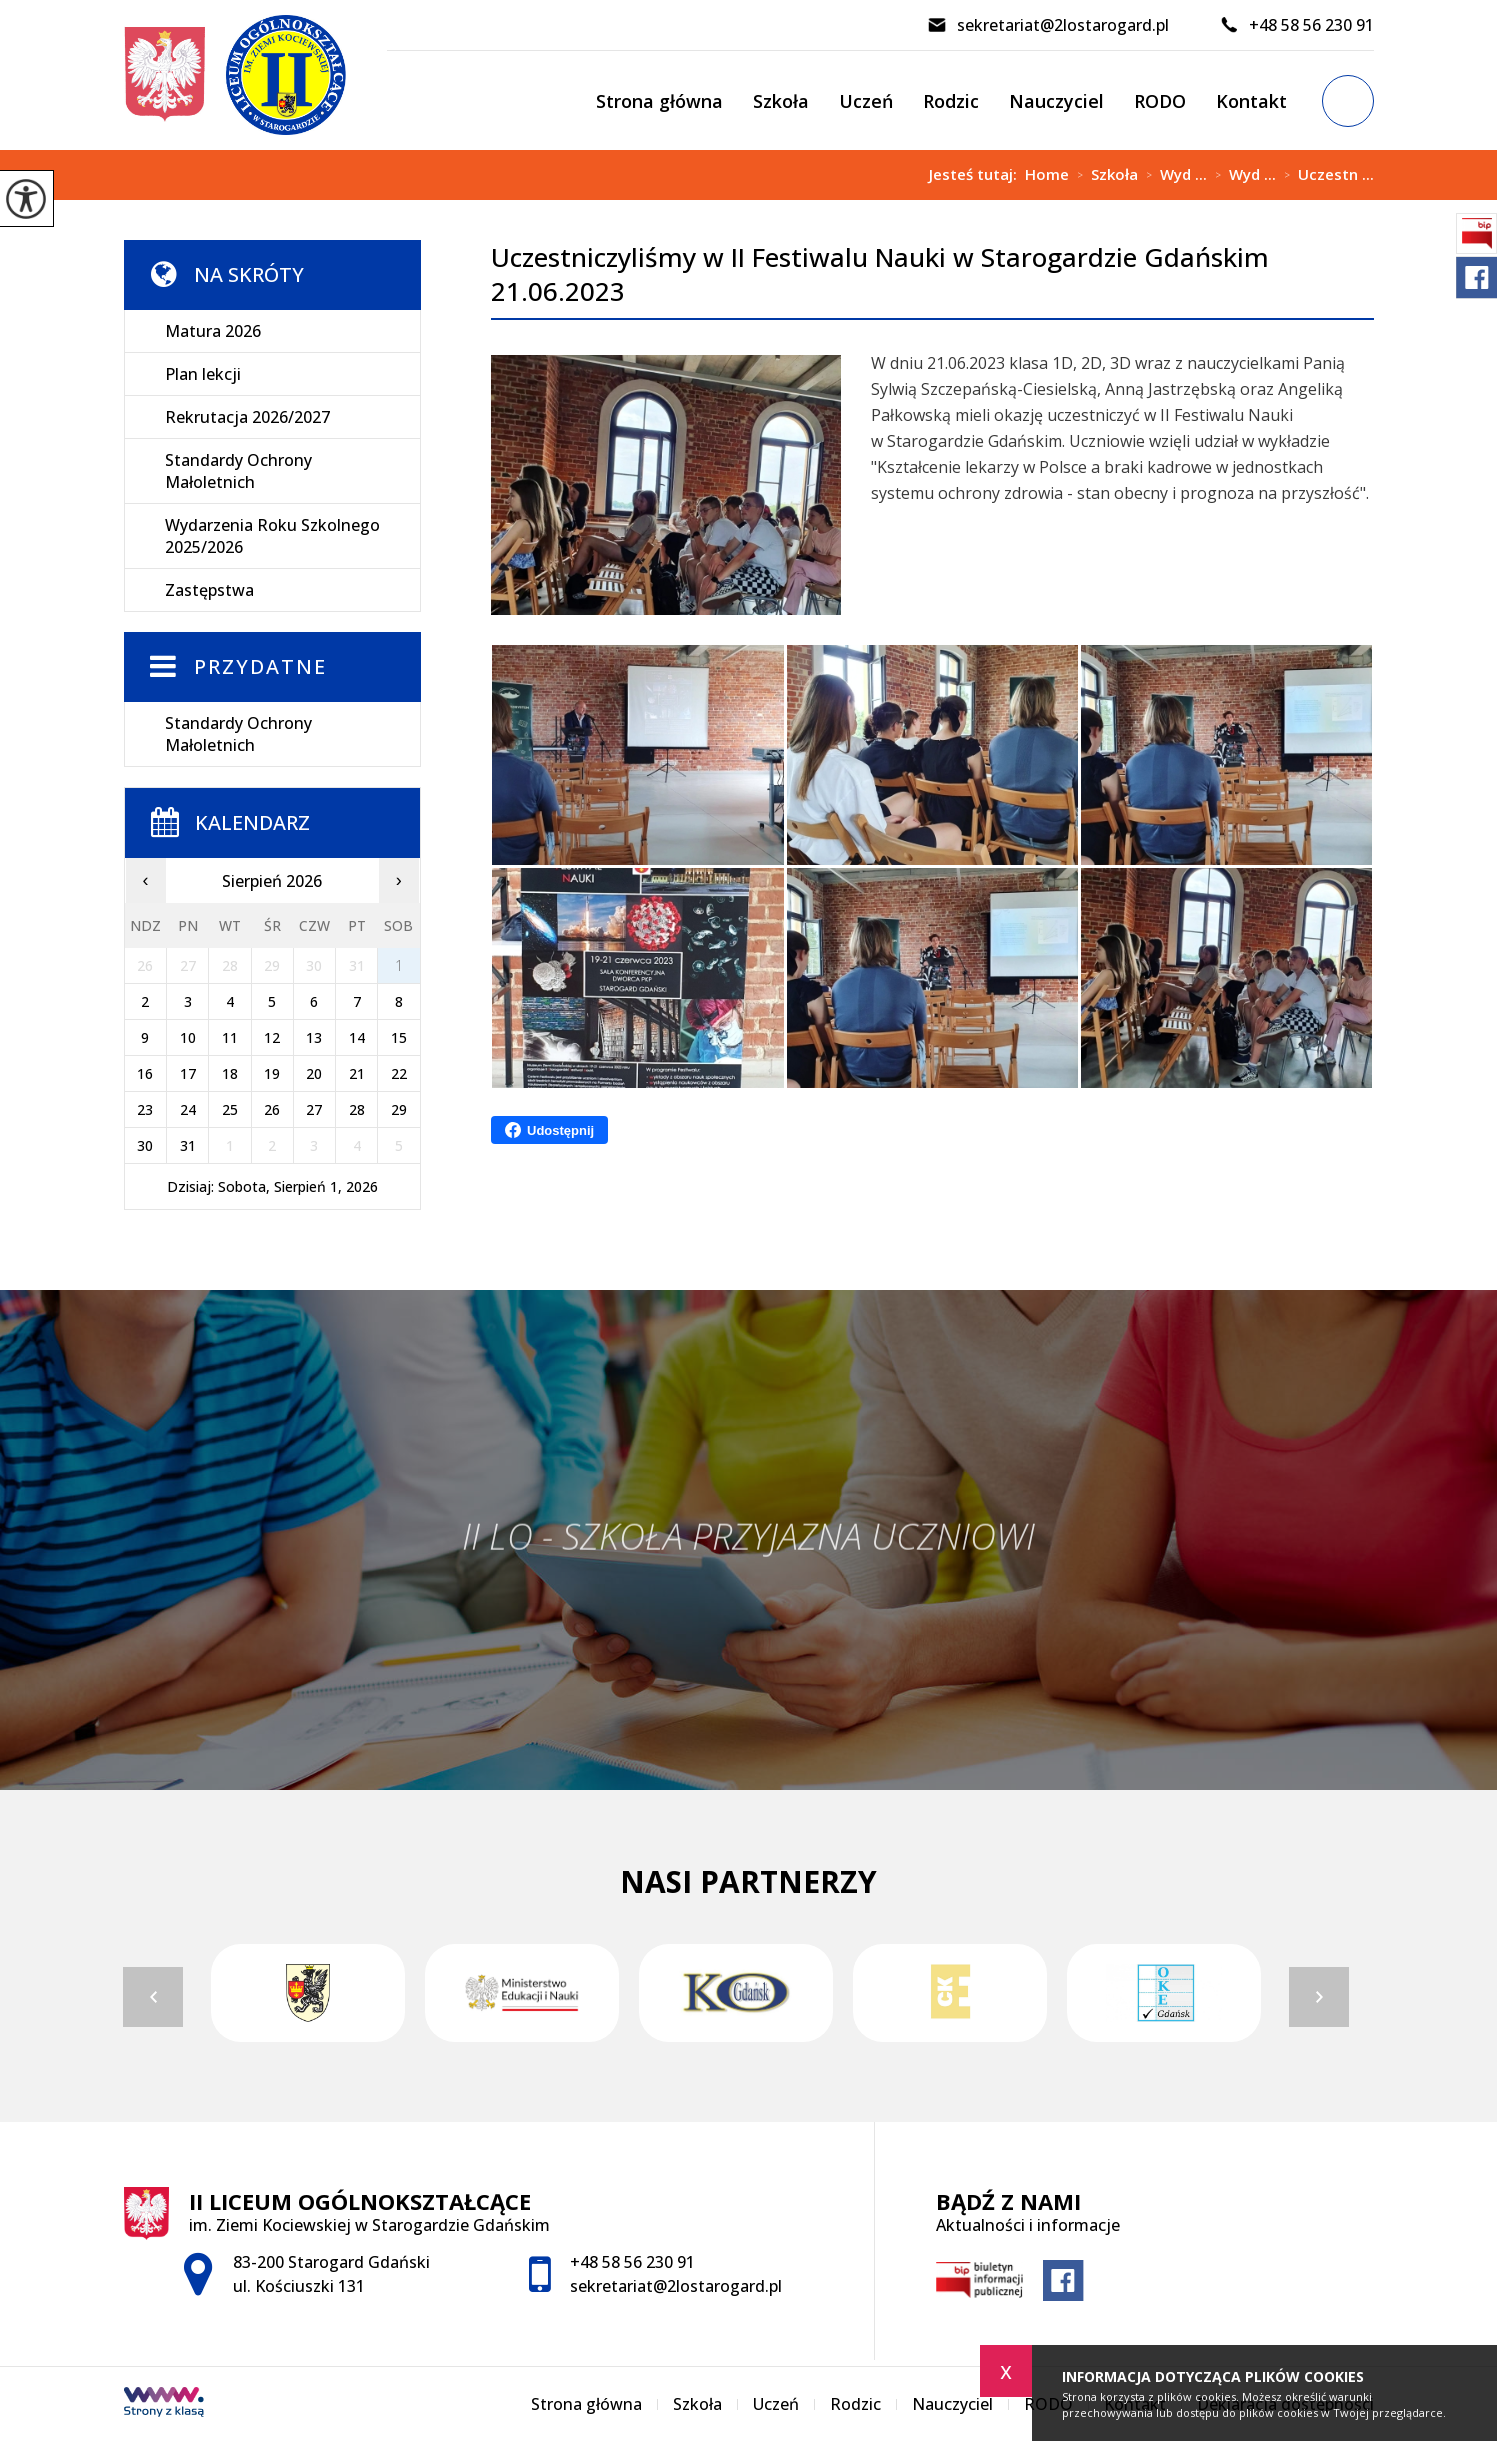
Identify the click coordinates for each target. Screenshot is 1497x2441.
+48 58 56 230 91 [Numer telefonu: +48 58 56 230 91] (632, 2262)
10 (188, 1037)
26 (272, 1109)
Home (1047, 174)
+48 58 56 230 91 (1296, 25)
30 (145, 1145)
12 (272, 1037)
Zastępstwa (209, 590)
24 (188, 1109)
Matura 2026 (213, 331)
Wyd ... (1172, 175)
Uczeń (866, 101)
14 (357, 1037)
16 (145, 1073)
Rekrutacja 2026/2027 (247, 417)
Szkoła (781, 101)
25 (230, 1109)
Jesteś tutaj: (977, 174)
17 (188, 1073)
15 (399, 1037)
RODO (1160, 101)
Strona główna (659, 101)
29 (399, 1109)
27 (314, 1109)
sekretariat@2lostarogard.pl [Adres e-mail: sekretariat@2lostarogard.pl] (676, 2286)
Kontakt (1251, 101)
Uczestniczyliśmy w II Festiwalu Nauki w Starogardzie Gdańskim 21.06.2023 (880, 274)
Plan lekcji (203, 374)
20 (314, 1073)
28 (357, 1109)
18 (230, 1073)
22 (399, 1073)
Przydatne (260, 666)
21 (357, 1073)
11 (230, 1037)
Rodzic (951, 101)
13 (314, 1037)
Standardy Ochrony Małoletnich (238, 471)
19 (272, 1073)
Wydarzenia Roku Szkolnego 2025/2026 (272, 536)
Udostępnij (549, 1130)
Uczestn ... (1325, 175)
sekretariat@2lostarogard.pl (1048, 25)
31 (188, 1145)
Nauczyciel (1056, 101)
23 (145, 1109)
